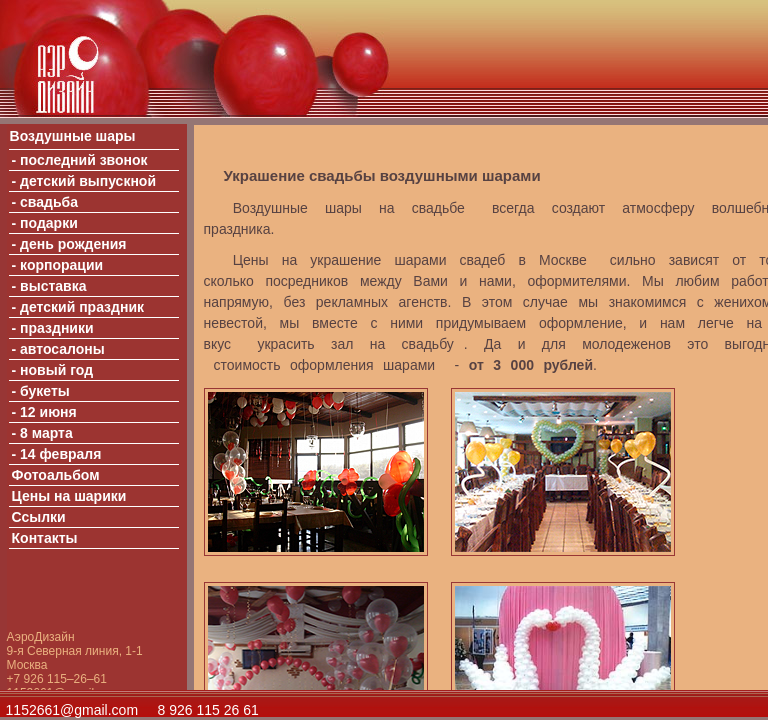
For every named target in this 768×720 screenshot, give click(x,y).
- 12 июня (44, 412)
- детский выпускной (84, 181)
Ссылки (39, 517)
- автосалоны (58, 349)
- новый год (53, 370)
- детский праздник (78, 307)
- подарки (45, 223)
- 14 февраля (57, 454)
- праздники (53, 328)
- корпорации (58, 265)
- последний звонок (80, 160)
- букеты (41, 391)
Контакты (45, 538)
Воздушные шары (73, 136)
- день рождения (69, 244)
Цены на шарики (69, 496)
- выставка (49, 286)
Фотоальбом (56, 475)
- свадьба (45, 202)
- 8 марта (42, 433)
